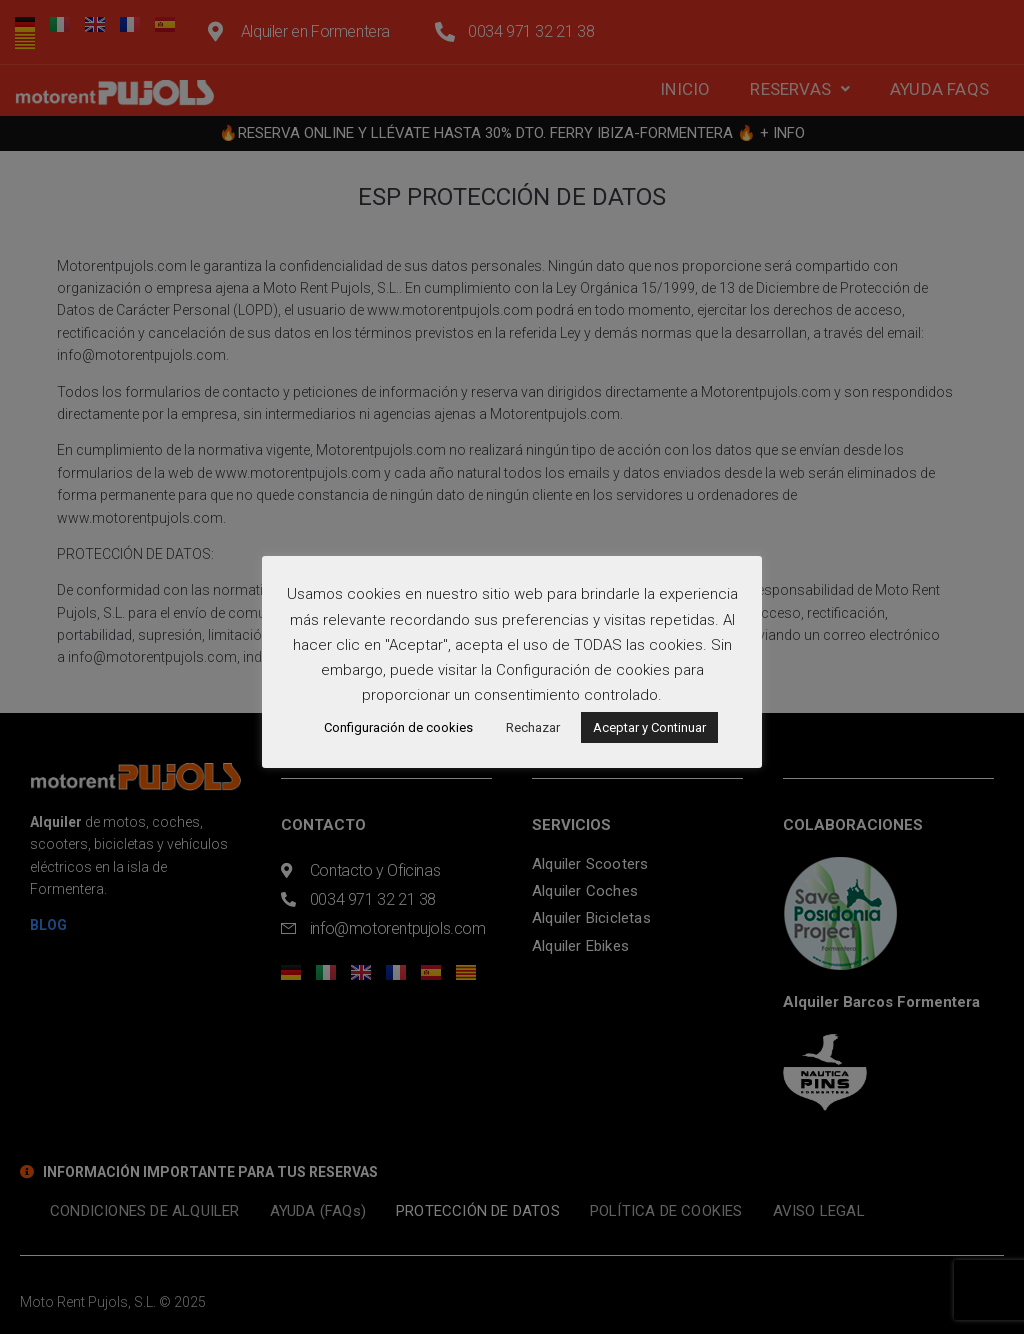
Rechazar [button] (533, 727)
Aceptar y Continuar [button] (649, 727)
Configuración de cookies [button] (398, 727)
